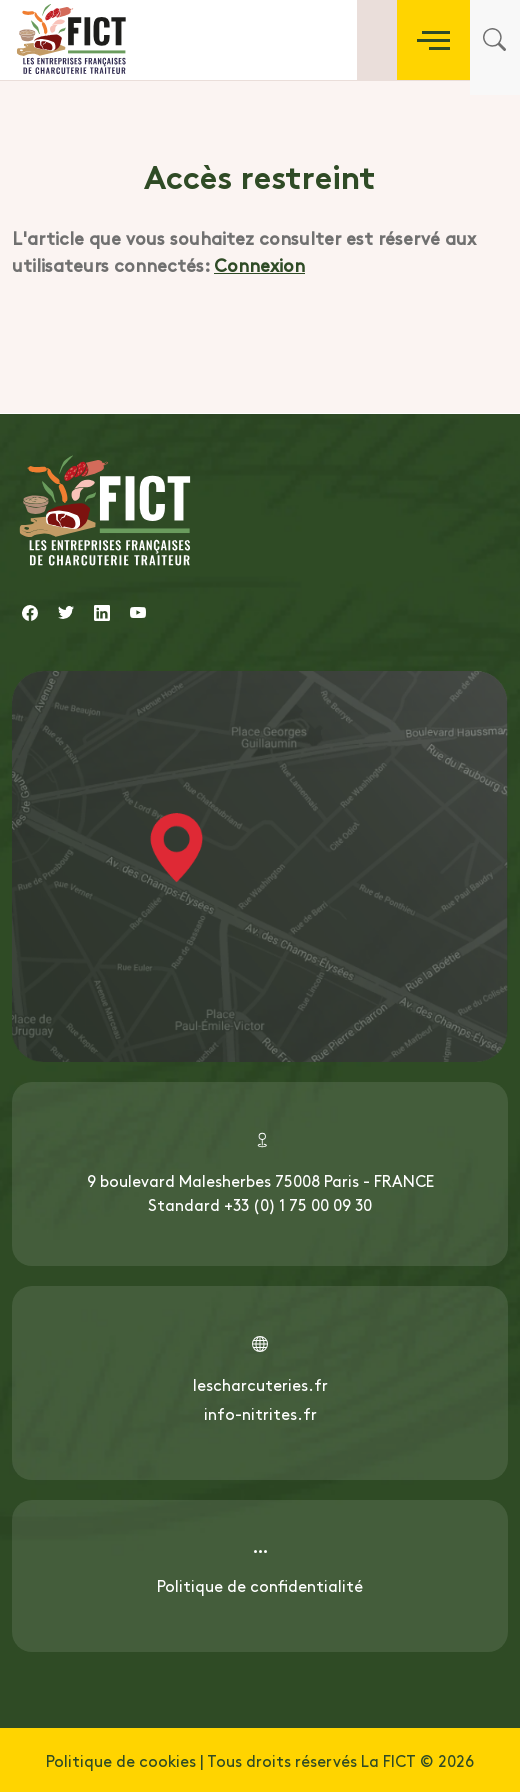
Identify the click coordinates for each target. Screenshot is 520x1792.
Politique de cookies (121, 1760)
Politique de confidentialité (260, 1585)
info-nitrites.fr (260, 1413)
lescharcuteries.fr (260, 1384)
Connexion (259, 264)
